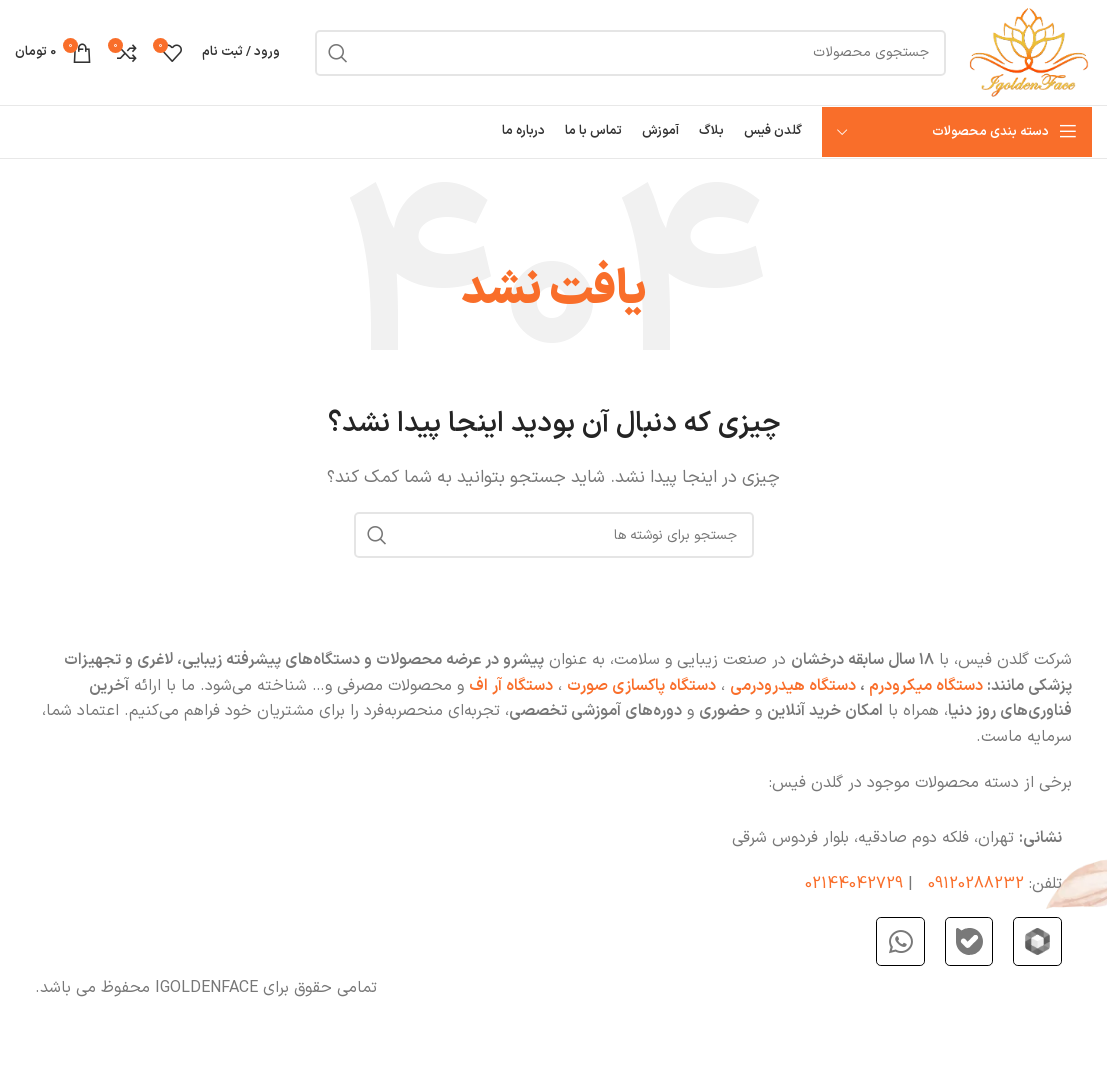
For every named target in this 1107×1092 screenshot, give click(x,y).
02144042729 (854, 884)
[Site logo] (1029, 52)
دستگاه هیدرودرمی (793, 686)
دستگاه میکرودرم (924, 686)
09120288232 (976, 884)
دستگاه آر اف (511, 686)
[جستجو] (630, 53)
